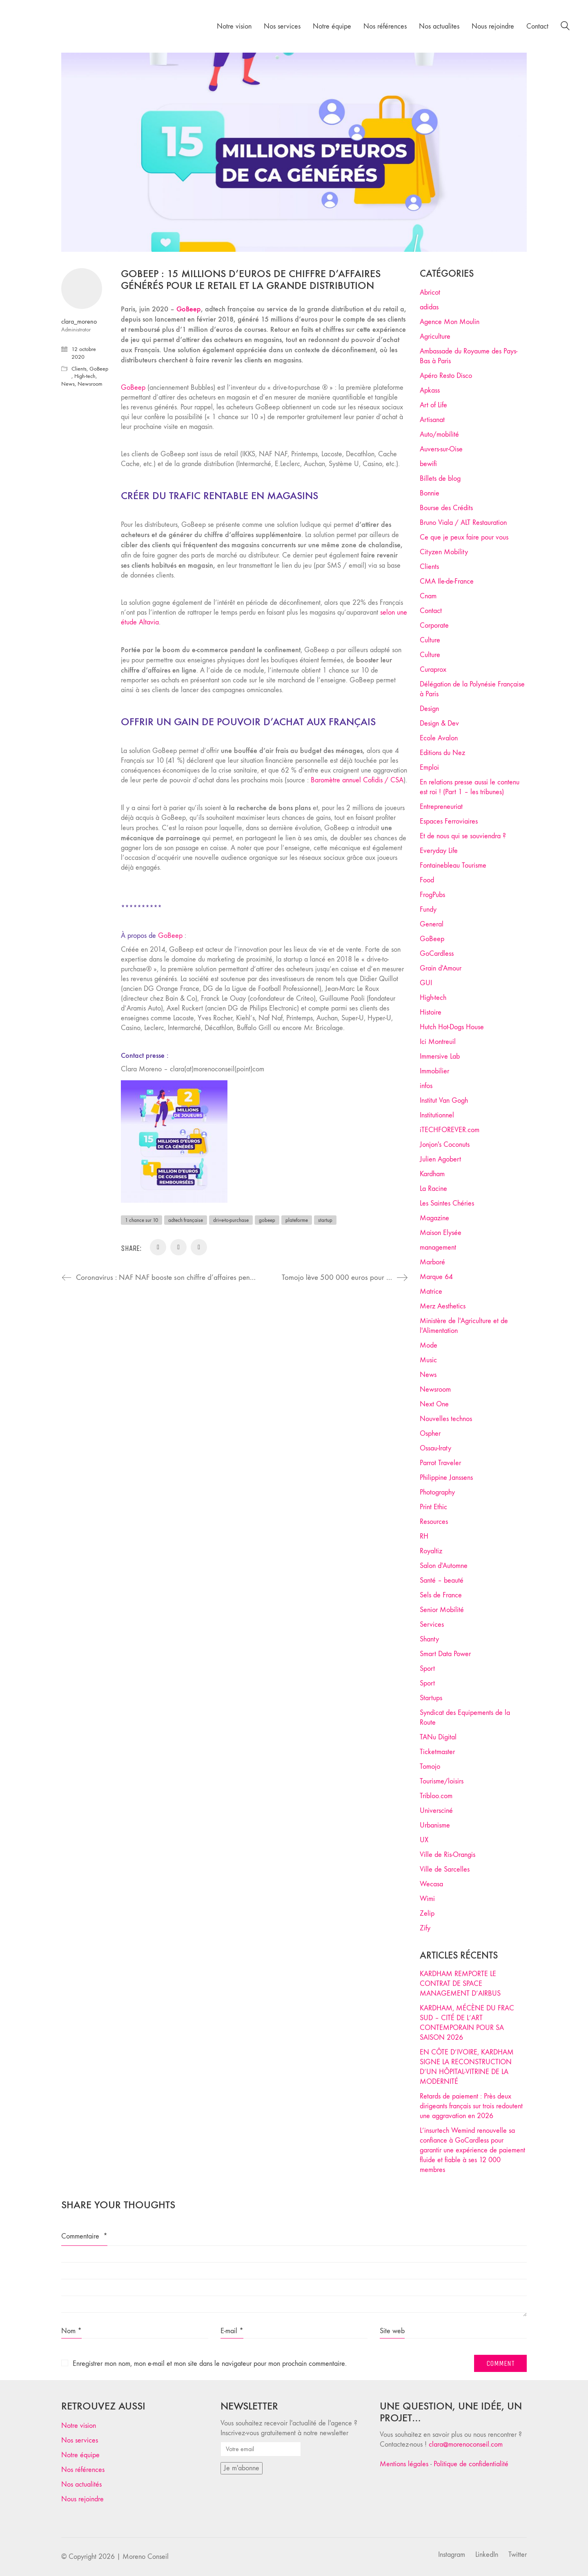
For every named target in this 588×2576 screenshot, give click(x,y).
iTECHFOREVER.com (449, 1130)
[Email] (158, 1247)
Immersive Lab (440, 1056)
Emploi (429, 767)
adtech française (185, 1220)
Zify (425, 1928)
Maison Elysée (440, 1232)
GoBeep (133, 387)
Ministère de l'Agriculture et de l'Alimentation (464, 1326)
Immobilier (434, 1071)
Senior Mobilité (442, 1610)
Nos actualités (81, 2484)
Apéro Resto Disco (446, 375)
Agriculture (435, 336)
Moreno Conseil (145, 2556)
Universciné (436, 1810)
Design (429, 708)
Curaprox (433, 669)
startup (325, 1220)
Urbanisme (435, 1825)
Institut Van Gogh (444, 1100)
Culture (430, 640)
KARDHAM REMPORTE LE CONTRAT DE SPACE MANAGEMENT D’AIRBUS (460, 1984)
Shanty (429, 1639)
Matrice (431, 1291)
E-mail (231, 2331)
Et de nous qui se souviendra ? (463, 836)
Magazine (434, 1218)
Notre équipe (80, 2455)
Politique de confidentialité (471, 2464)
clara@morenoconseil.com (466, 2444)
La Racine (433, 1188)
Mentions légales (404, 2464)
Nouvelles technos (446, 1419)
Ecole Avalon (439, 738)
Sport (427, 1668)
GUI (426, 983)
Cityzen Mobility (444, 552)
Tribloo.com (436, 1796)
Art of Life (433, 405)
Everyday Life (439, 850)
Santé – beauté (441, 1580)
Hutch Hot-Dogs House (452, 1027)
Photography (437, 1492)
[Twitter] (517, 2555)
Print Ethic (433, 1507)
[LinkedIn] (178, 1247)
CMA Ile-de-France (447, 581)
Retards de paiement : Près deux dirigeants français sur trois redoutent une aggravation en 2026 (471, 2106)
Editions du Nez (442, 752)
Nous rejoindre (82, 2499)
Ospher (430, 1433)
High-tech (85, 376)
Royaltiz (431, 1551)
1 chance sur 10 (141, 1220)
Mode (428, 1345)
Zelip (427, 1913)
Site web (392, 2331)
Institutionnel (437, 1115)
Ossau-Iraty (435, 1448)
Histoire (430, 1012)
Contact (431, 610)
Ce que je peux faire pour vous (464, 537)
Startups (431, 1698)
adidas (429, 307)
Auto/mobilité (439, 434)
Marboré (432, 1262)
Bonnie (429, 493)
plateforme (296, 1220)
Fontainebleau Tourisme (453, 865)
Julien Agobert (440, 1159)
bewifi (428, 464)
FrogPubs (432, 894)
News (68, 383)
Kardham (432, 1174)
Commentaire (84, 2236)
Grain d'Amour (440, 968)
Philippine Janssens (446, 1477)
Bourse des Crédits (446, 508)
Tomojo (430, 1766)
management (438, 1247)
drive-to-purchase (231, 1220)
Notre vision (78, 2425)
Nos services (79, 2440)
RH (424, 1536)
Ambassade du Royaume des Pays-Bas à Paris (468, 356)
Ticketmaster (437, 1752)
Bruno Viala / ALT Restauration (463, 522)
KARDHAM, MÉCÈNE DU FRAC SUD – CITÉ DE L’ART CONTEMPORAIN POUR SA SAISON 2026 (467, 2023)
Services (432, 1624)
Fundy (428, 909)
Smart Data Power (445, 1654)
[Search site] (565, 27)
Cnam (428, 596)
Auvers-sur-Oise (441, 449)
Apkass (430, 390)
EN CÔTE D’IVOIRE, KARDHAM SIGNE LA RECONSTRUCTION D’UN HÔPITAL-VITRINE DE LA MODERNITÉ (467, 2067)
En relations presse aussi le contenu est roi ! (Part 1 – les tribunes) (469, 787)
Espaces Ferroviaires (449, 821)
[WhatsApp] (199, 1247)
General (431, 924)
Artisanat (432, 419)
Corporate (434, 625)
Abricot (430, 292)
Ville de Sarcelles (445, 1869)
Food (427, 880)
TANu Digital (438, 1737)
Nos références (83, 2469)
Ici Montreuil (438, 1041)
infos (426, 1085)
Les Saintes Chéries (447, 1203)
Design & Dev (439, 723)
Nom (71, 2331)
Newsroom (90, 383)
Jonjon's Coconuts (445, 1144)
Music (428, 1360)
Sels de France (441, 1595)
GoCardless (437, 953)
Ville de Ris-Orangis (447, 1854)
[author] (81, 288)
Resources (434, 1521)
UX (424, 1840)
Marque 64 (436, 1276)
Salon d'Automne (444, 1565)
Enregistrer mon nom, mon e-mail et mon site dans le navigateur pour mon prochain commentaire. (210, 2363)
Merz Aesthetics (443, 1306)
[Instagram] (451, 2555)
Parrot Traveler (440, 1463)
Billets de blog (440, 478)
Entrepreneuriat (441, 806)
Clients (79, 368)
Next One (434, 1404)
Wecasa (431, 1884)
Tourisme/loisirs (441, 1781)
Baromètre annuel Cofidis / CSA (357, 780)
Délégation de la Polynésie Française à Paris (472, 689)
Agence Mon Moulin (449, 322)
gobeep (267, 1220)
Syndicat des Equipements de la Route (465, 1717)
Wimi (427, 1898)
